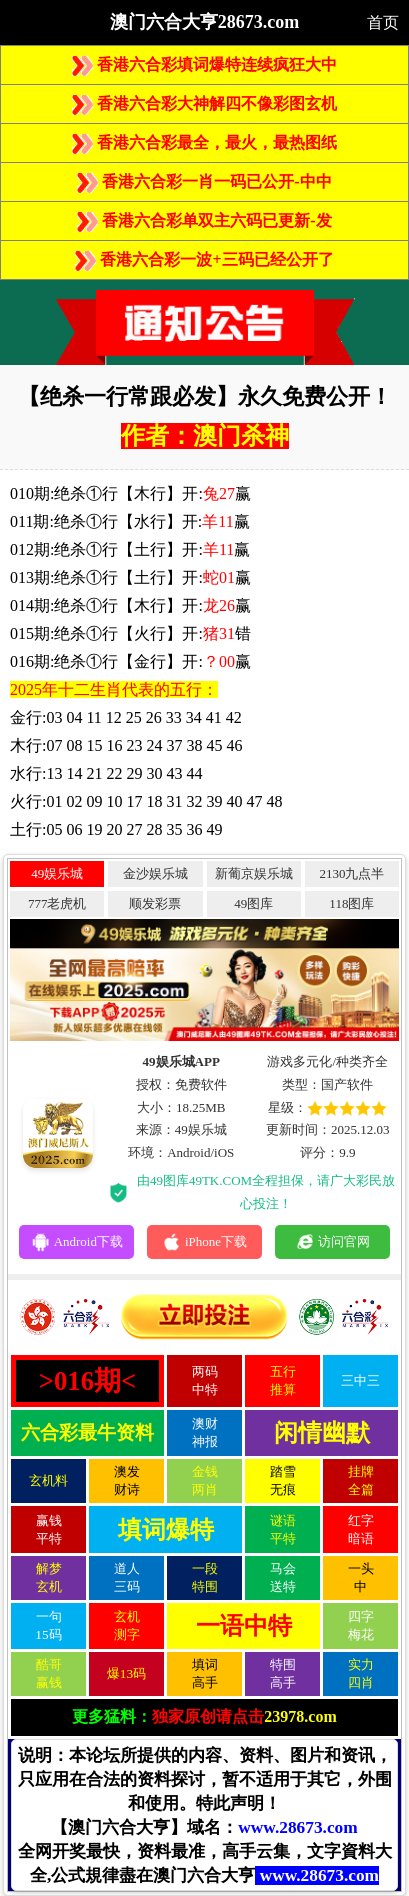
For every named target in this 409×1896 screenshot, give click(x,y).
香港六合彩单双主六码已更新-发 (204, 220)
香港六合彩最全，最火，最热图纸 (204, 142)
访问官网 (332, 1242)
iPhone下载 (204, 1242)
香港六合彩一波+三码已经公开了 (204, 259)
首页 (383, 22)
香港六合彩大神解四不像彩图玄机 (204, 103)
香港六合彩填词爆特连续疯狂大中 (204, 64)
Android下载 (77, 1242)
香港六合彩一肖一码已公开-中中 (204, 181)
